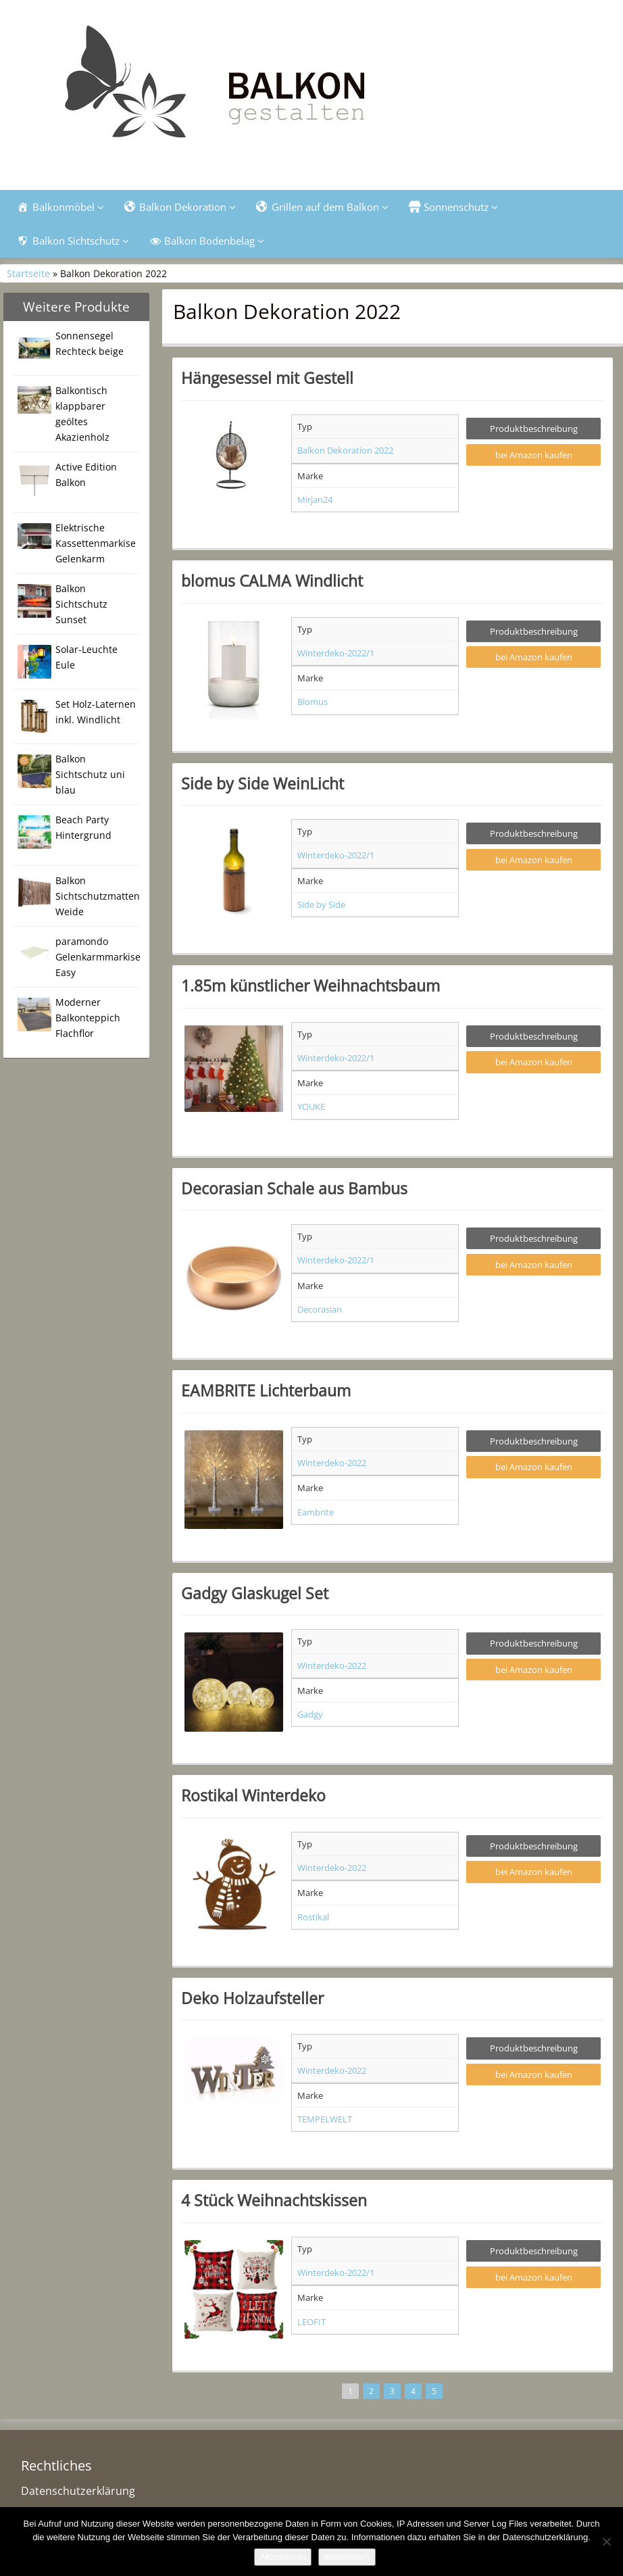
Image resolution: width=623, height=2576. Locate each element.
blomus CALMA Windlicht (272, 580)
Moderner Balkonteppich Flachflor (87, 1018)
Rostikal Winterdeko (253, 1795)
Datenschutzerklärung (78, 2490)
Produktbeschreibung (534, 428)
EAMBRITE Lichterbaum (266, 1390)
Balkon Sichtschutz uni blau (90, 774)
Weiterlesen (347, 2557)
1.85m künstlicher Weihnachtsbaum (310, 985)
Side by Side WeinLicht (262, 783)
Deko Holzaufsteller (252, 1998)
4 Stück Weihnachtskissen (274, 2200)
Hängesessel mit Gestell (267, 378)
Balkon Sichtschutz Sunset (81, 604)
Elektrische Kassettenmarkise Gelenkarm (95, 543)
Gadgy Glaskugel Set (254, 1593)
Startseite (28, 273)
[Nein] (606, 2541)
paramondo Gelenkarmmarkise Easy (98, 957)
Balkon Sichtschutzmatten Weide (97, 896)
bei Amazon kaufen (533, 455)
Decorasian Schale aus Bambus (294, 1188)
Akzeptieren (282, 2557)
